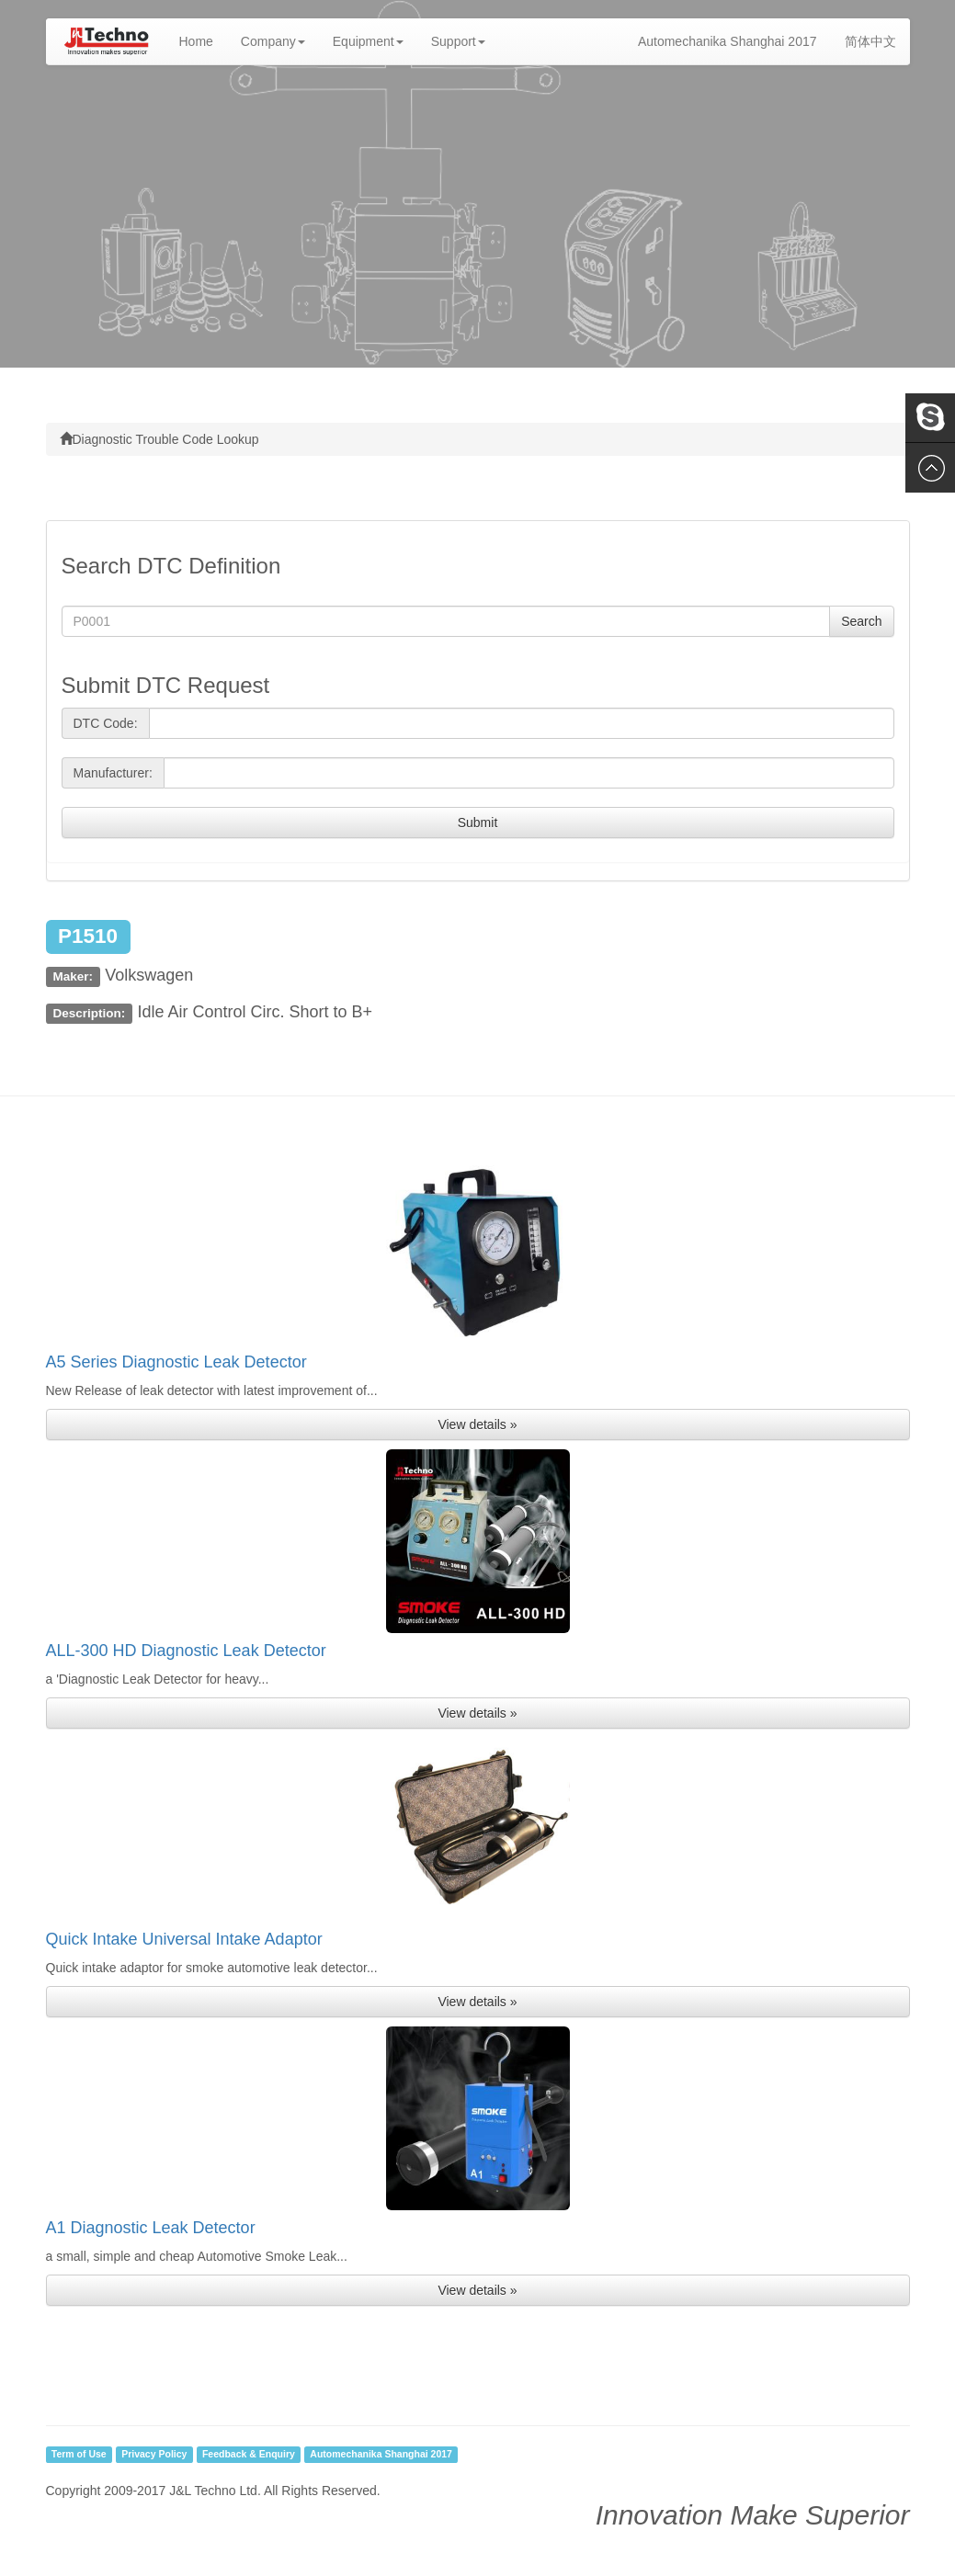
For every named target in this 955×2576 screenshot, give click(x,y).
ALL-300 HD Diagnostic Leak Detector (186, 1650)
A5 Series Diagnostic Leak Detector (176, 1362)
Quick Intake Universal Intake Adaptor (184, 1939)
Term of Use (79, 2454)
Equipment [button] (368, 41)
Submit (478, 822)
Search (861, 621)
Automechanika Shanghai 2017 (727, 41)
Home (203, 40)
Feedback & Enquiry (248, 2454)
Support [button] (458, 41)
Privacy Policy (154, 2454)
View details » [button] (477, 1424)
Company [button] (273, 41)
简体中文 (870, 41)
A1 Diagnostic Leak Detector (151, 2228)
